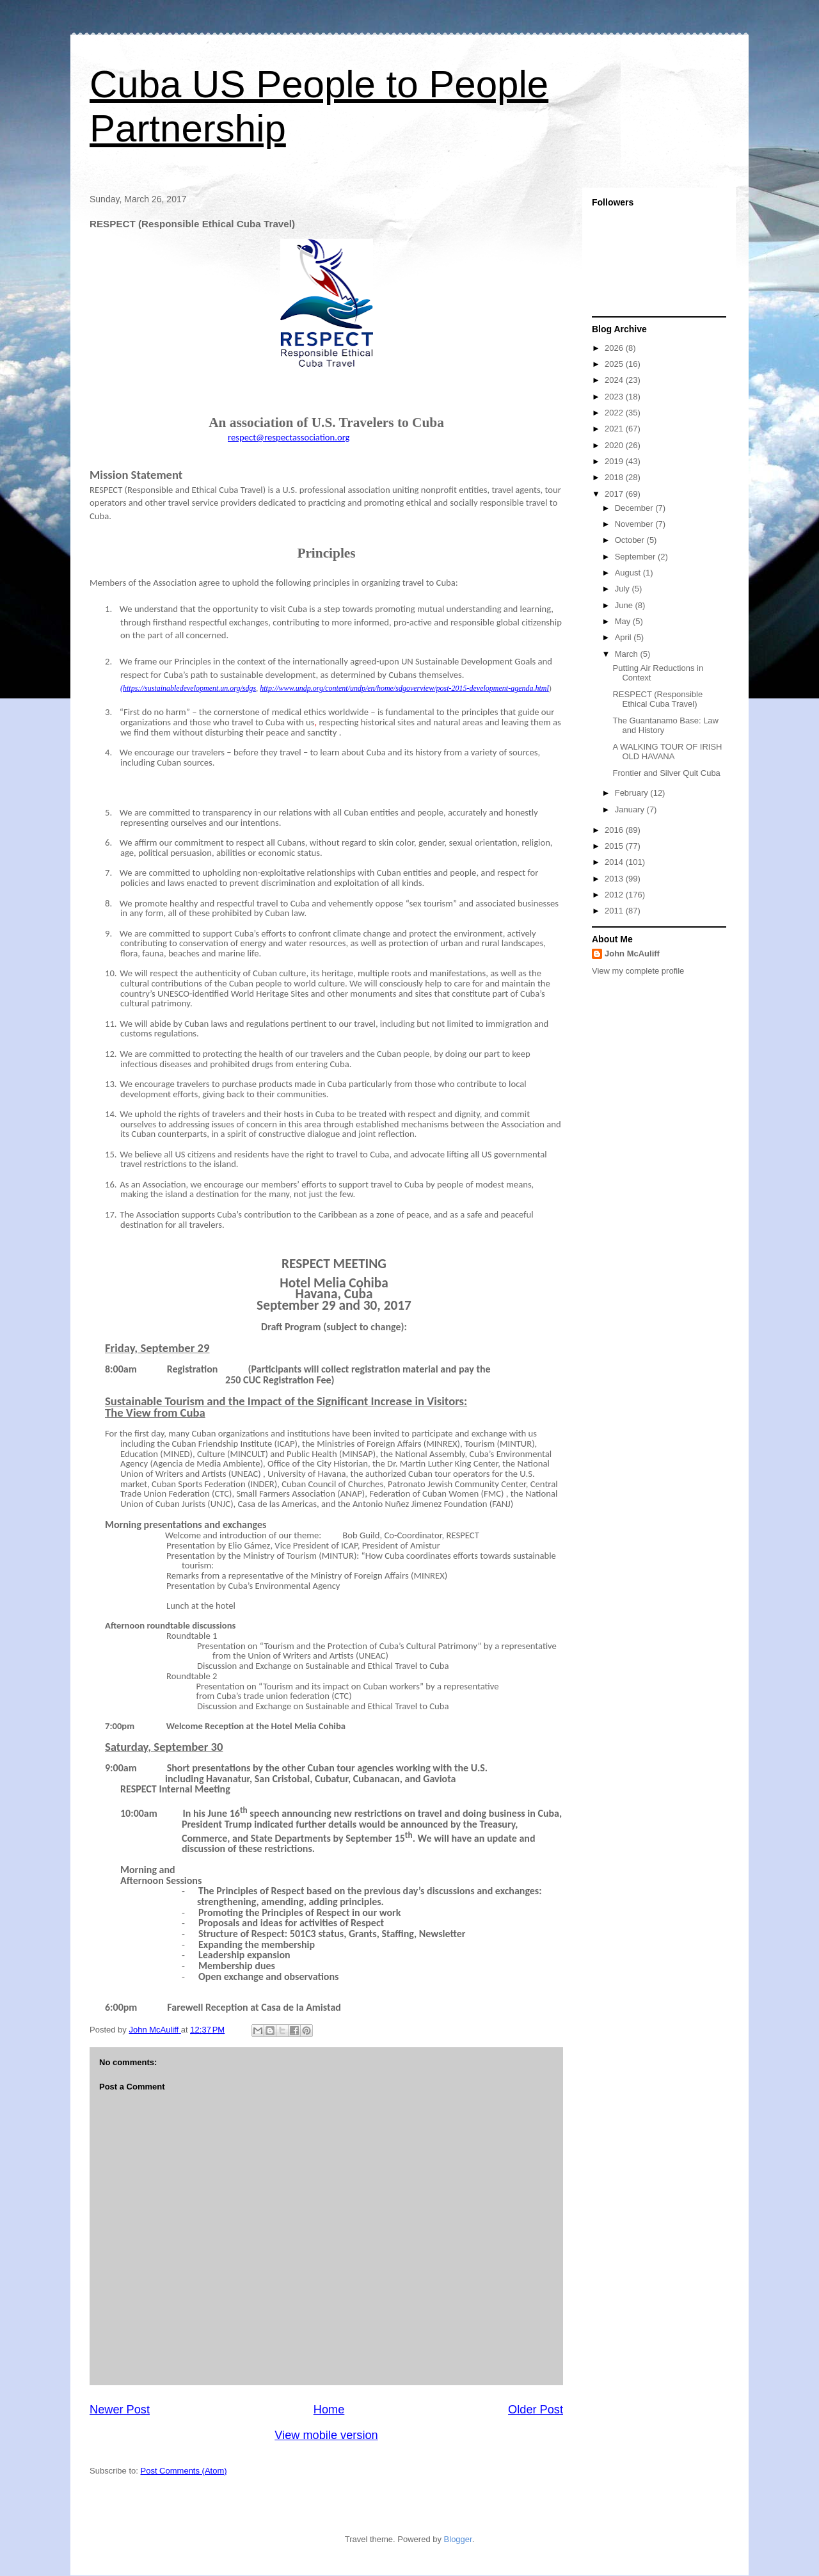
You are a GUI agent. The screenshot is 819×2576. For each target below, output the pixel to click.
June (625, 605)
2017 (615, 494)
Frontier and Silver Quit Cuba (666, 773)
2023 (615, 396)
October (631, 540)
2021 (615, 428)
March (627, 654)
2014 (615, 862)
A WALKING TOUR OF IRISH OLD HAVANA (667, 752)
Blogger (458, 2539)
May (624, 621)
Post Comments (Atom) (184, 2470)
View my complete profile (638, 971)
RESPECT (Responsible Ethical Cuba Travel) (657, 699)
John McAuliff (632, 953)
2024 (615, 380)
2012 (615, 894)
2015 (615, 846)
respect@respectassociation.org (289, 437)
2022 (615, 412)
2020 (615, 445)
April (624, 637)
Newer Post (120, 2409)
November (635, 524)
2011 (615, 910)
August (629, 572)
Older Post (535, 2409)
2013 (615, 878)
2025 (615, 364)
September (636, 556)
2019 (615, 461)
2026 (615, 348)
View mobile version (326, 2435)
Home (329, 2409)
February (633, 793)
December (635, 508)
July (623, 588)
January (631, 809)
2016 (615, 830)
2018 (615, 477)
